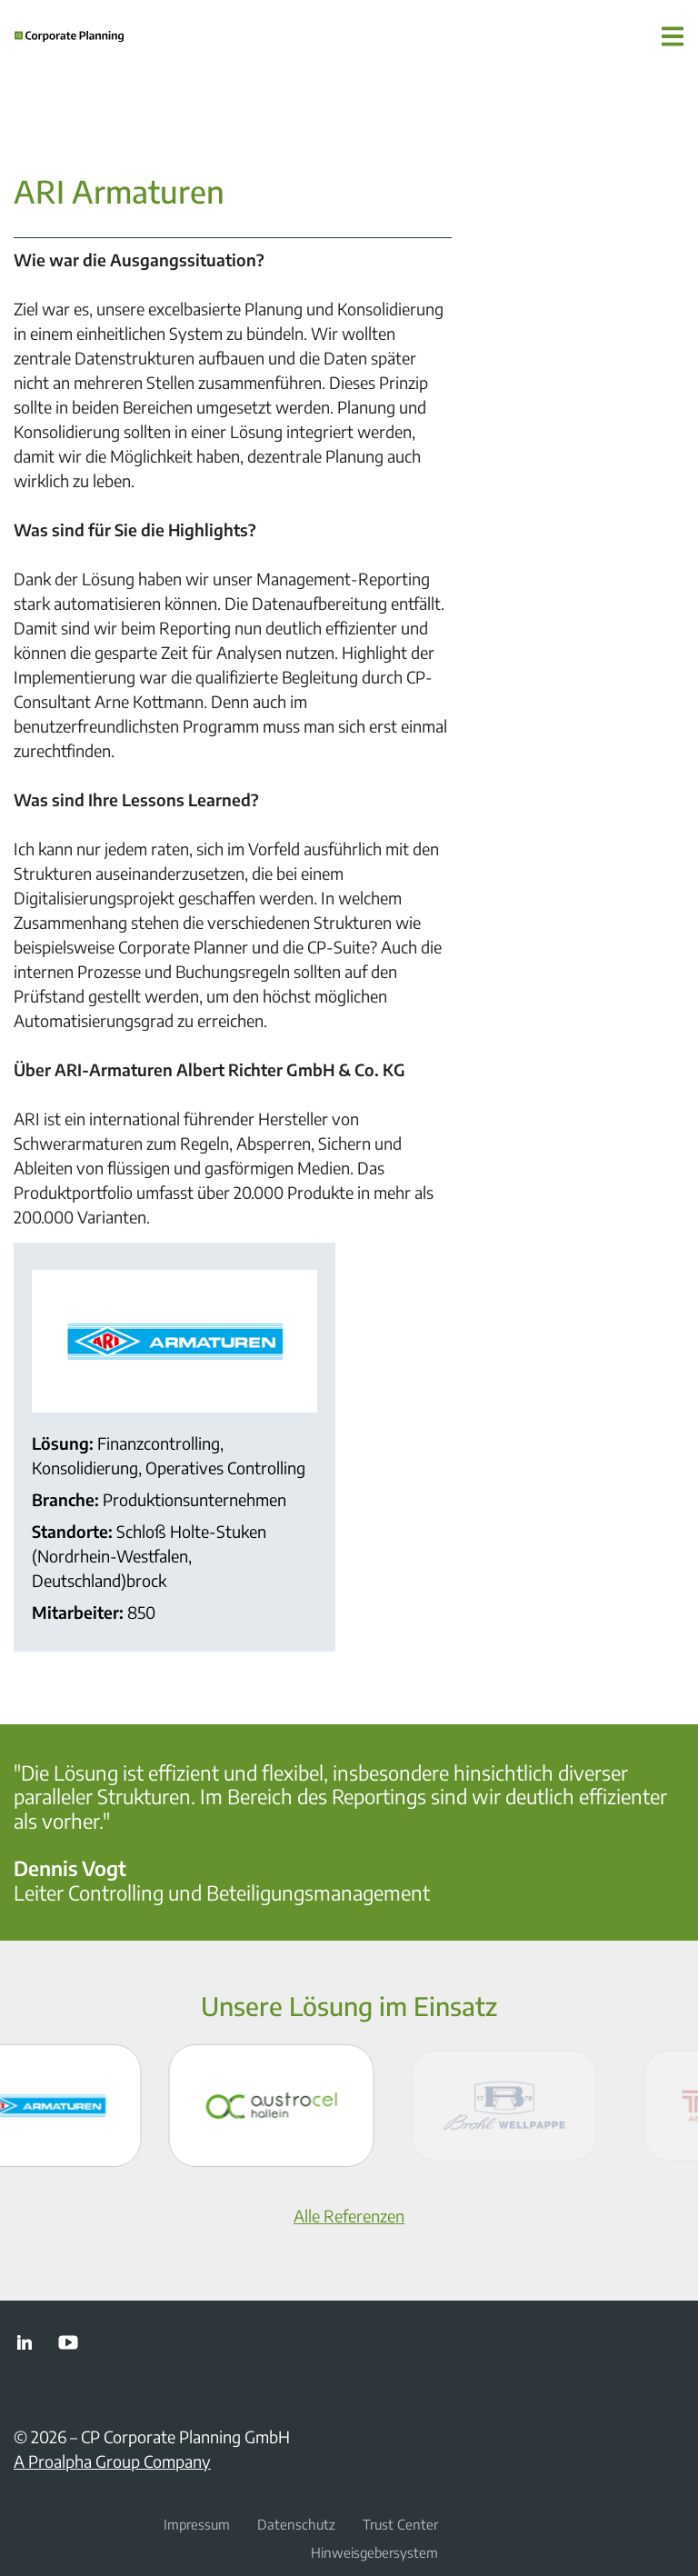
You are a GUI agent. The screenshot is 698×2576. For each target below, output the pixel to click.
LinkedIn (24, 2342)
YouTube (68, 2342)
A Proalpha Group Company (112, 2461)
